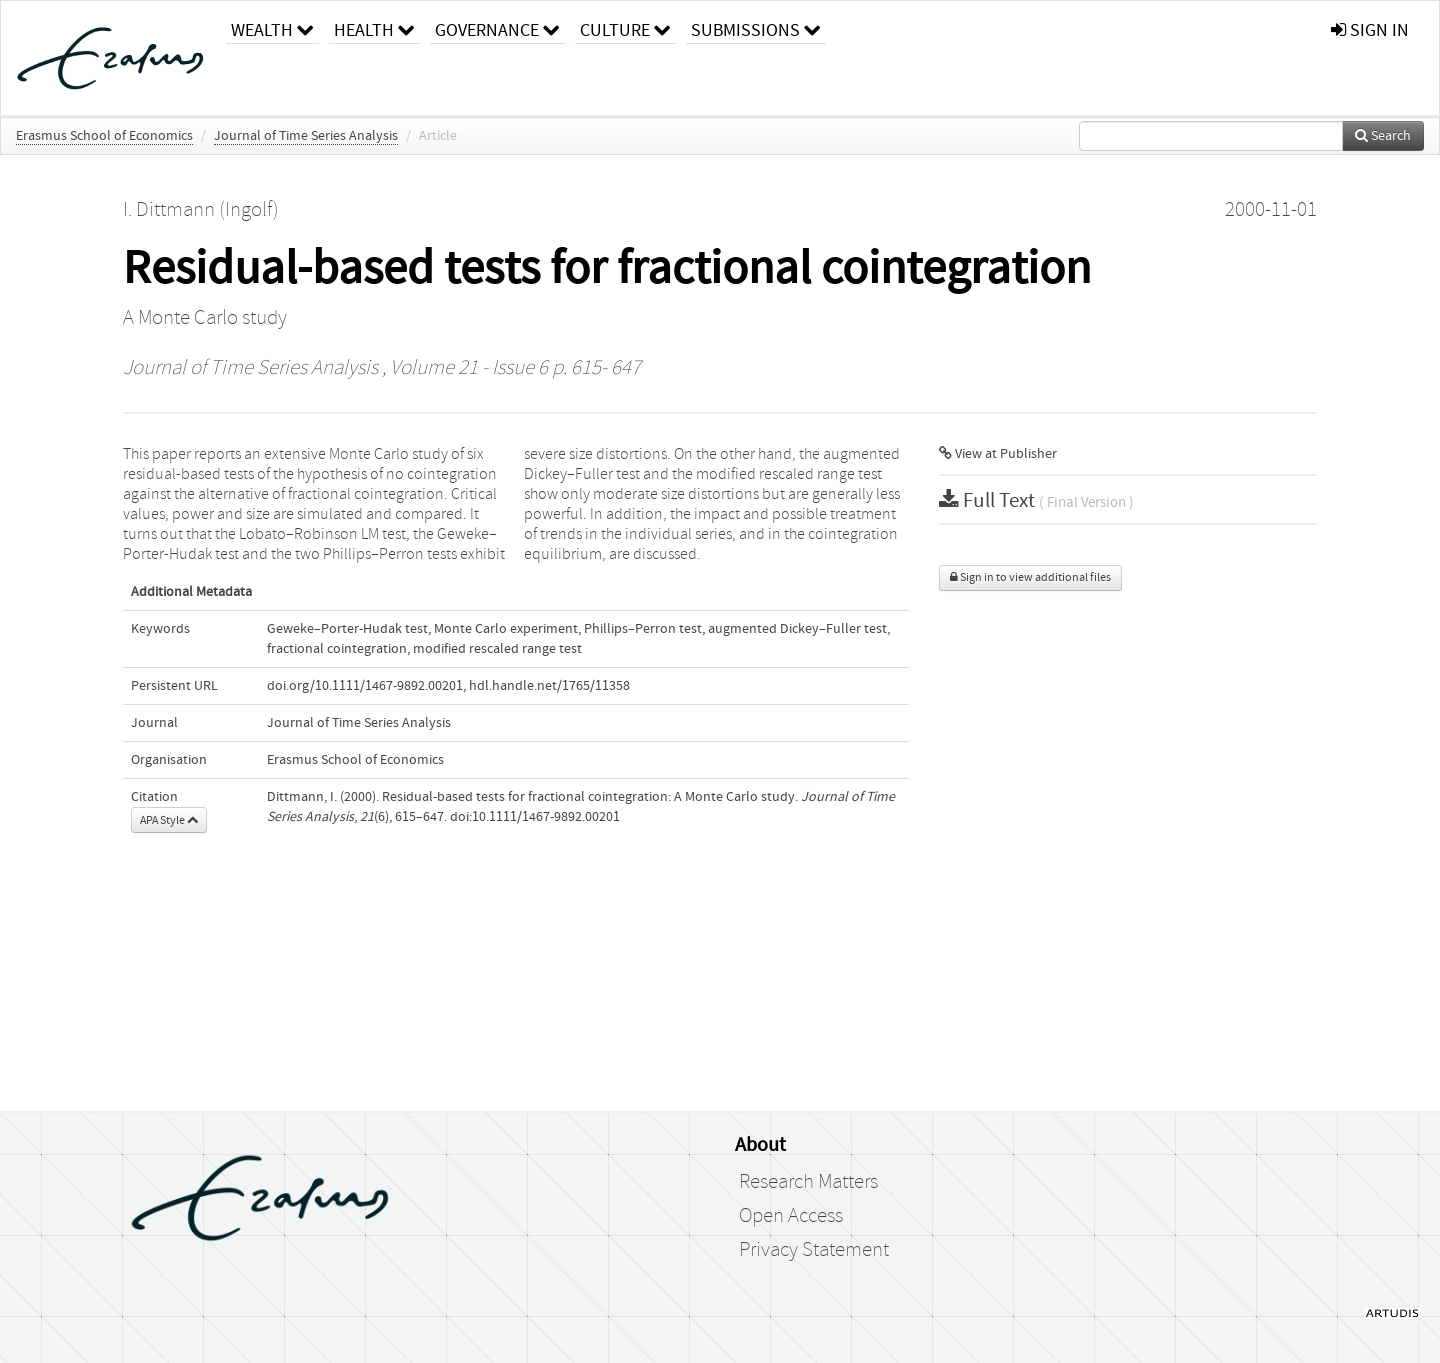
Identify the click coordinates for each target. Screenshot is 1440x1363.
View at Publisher (998, 454)
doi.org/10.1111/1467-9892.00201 (365, 686)
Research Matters (808, 1182)
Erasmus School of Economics (104, 136)
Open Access (791, 1216)
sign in (1370, 30)
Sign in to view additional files (1030, 577)
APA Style (169, 820)
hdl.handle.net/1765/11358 (549, 686)
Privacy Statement (814, 1250)
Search (1383, 136)
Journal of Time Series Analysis (306, 136)
